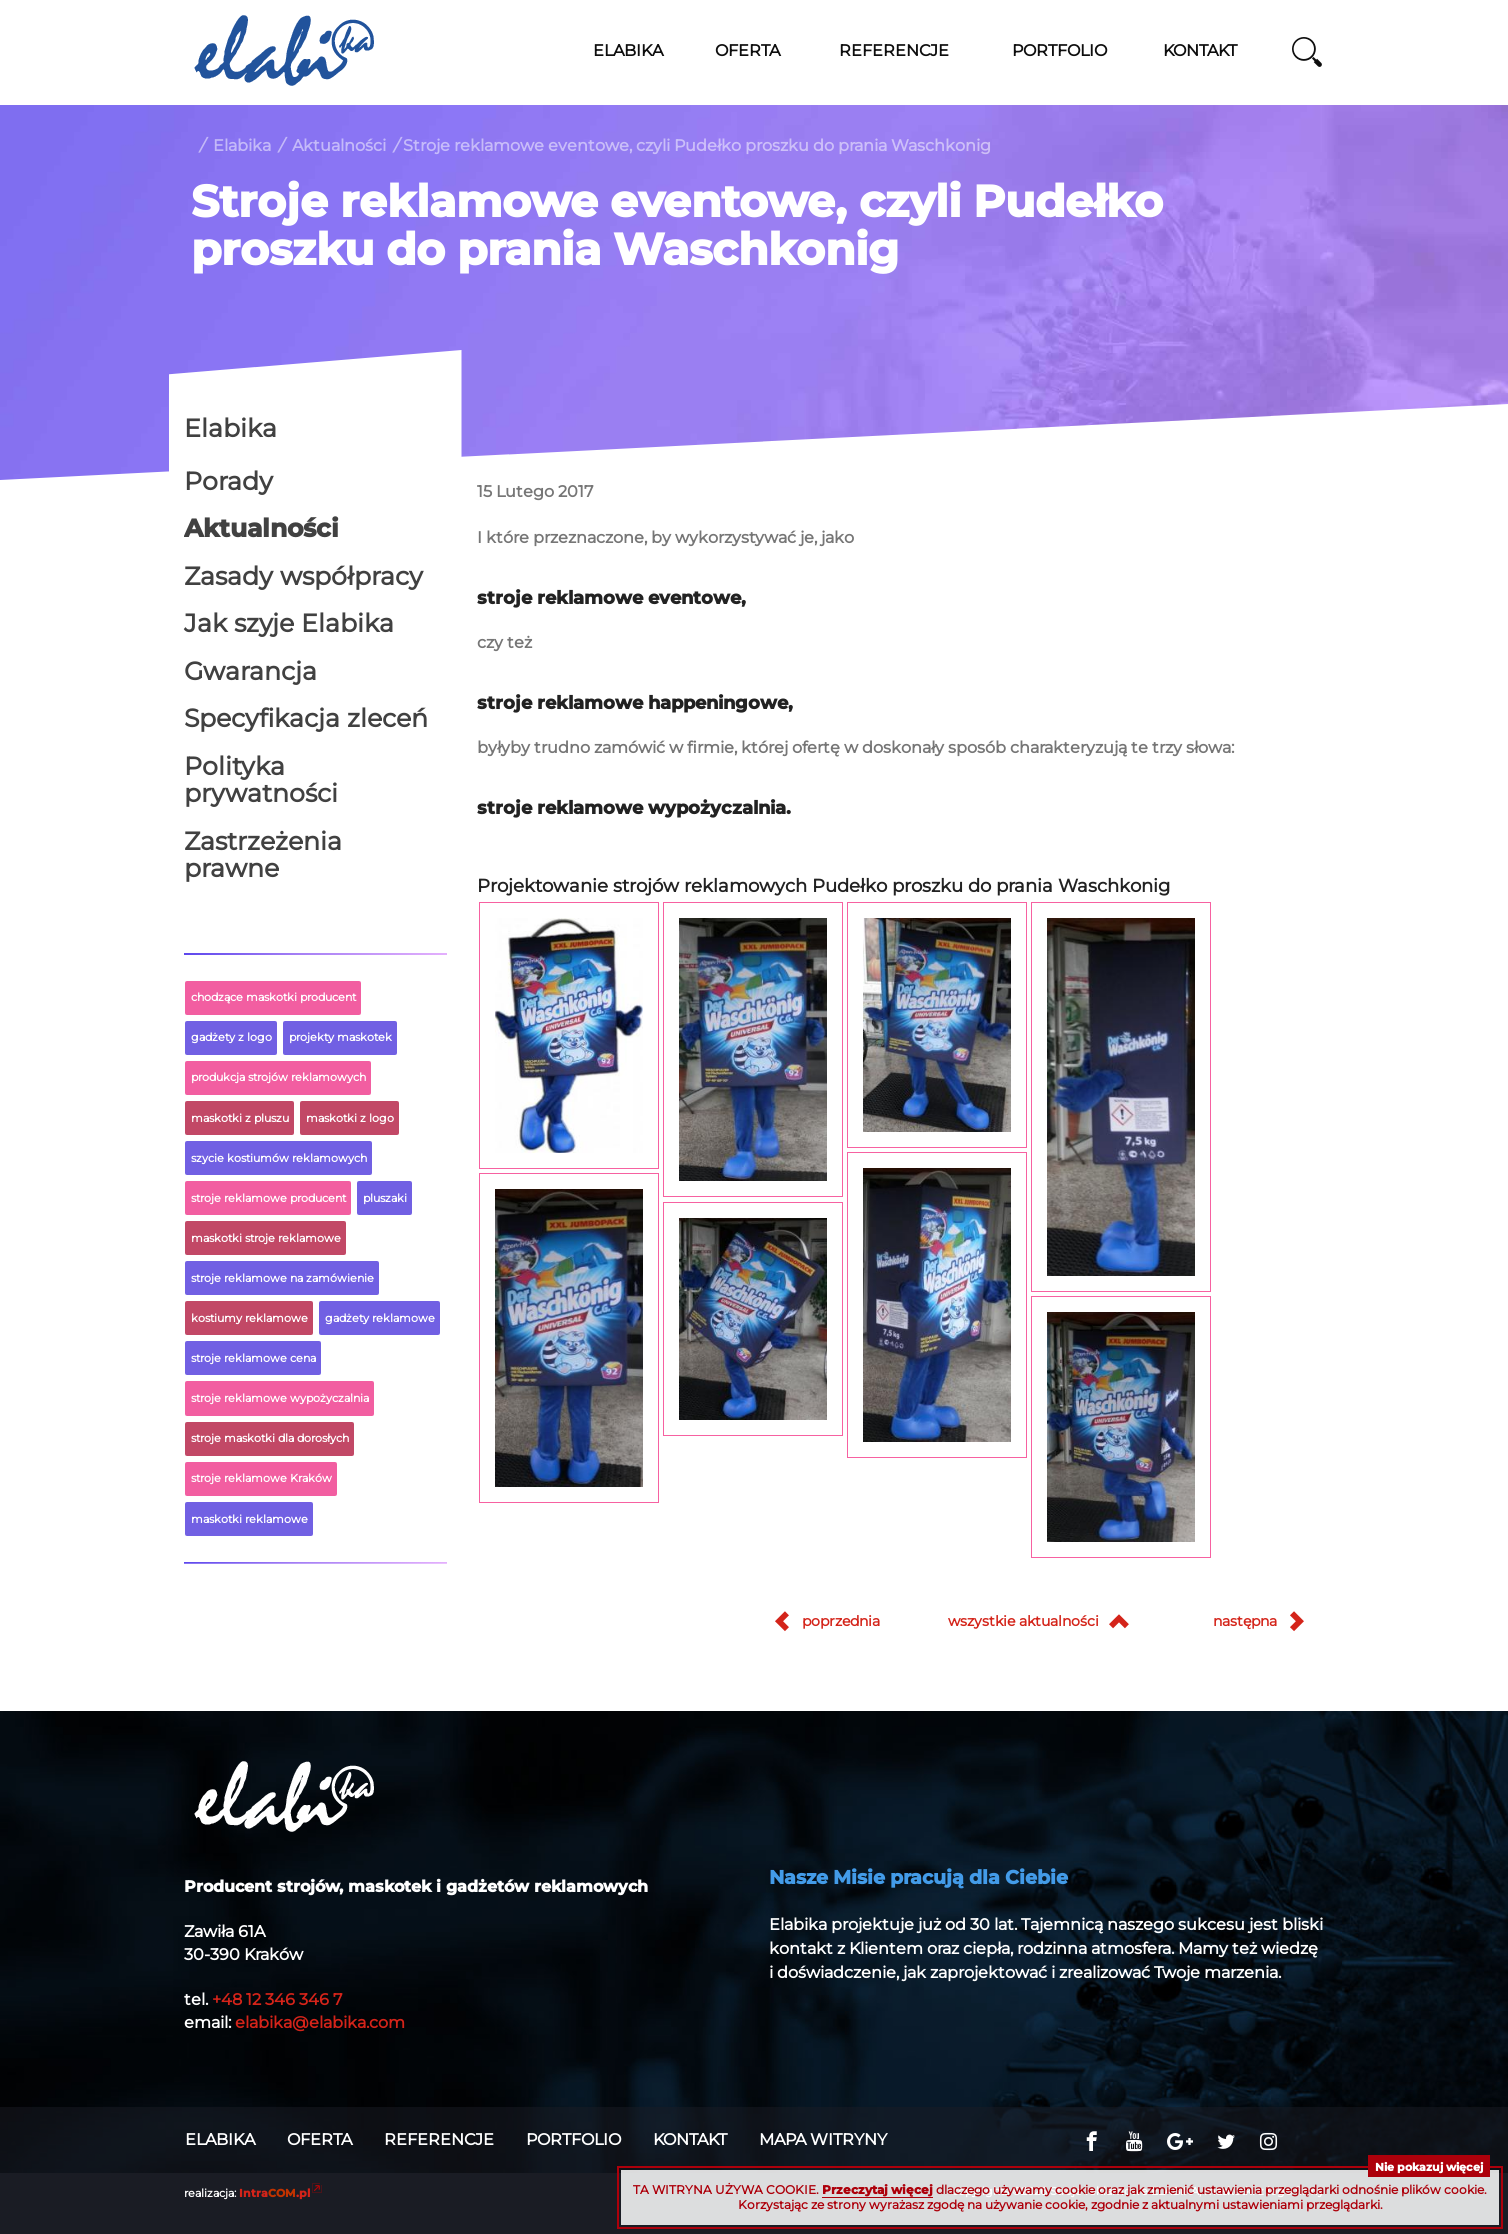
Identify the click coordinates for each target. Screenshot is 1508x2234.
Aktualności (339, 145)
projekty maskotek (340, 1037)
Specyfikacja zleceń (306, 718)
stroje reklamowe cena (253, 1358)
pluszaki (385, 1198)
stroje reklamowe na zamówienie (282, 1278)
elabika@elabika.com (320, 2022)
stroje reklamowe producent (268, 1198)
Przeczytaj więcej (877, 2189)
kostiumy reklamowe (249, 1318)
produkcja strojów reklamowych (278, 1077)
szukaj (1307, 52)
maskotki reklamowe (249, 1519)
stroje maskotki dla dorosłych (270, 1438)
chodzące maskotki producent (273, 997)
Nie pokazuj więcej (1429, 2167)
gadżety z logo (231, 1037)
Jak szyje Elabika (289, 623)
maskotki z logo (350, 1118)
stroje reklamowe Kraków (261, 1478)
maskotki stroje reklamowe (266, 1238)
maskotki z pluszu (240, 1118)
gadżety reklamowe (380, 1318)
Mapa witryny (823, 2140)
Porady (228, 481)
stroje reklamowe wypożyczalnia (280, 1398)
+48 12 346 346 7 (277, 1999)
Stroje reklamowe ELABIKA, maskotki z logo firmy (284, 50)
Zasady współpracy (303, 576)
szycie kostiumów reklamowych (279, 1158)
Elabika (242, 145)
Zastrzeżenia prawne (263, 855)
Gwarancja (250, 671)
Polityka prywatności (261, 780)
